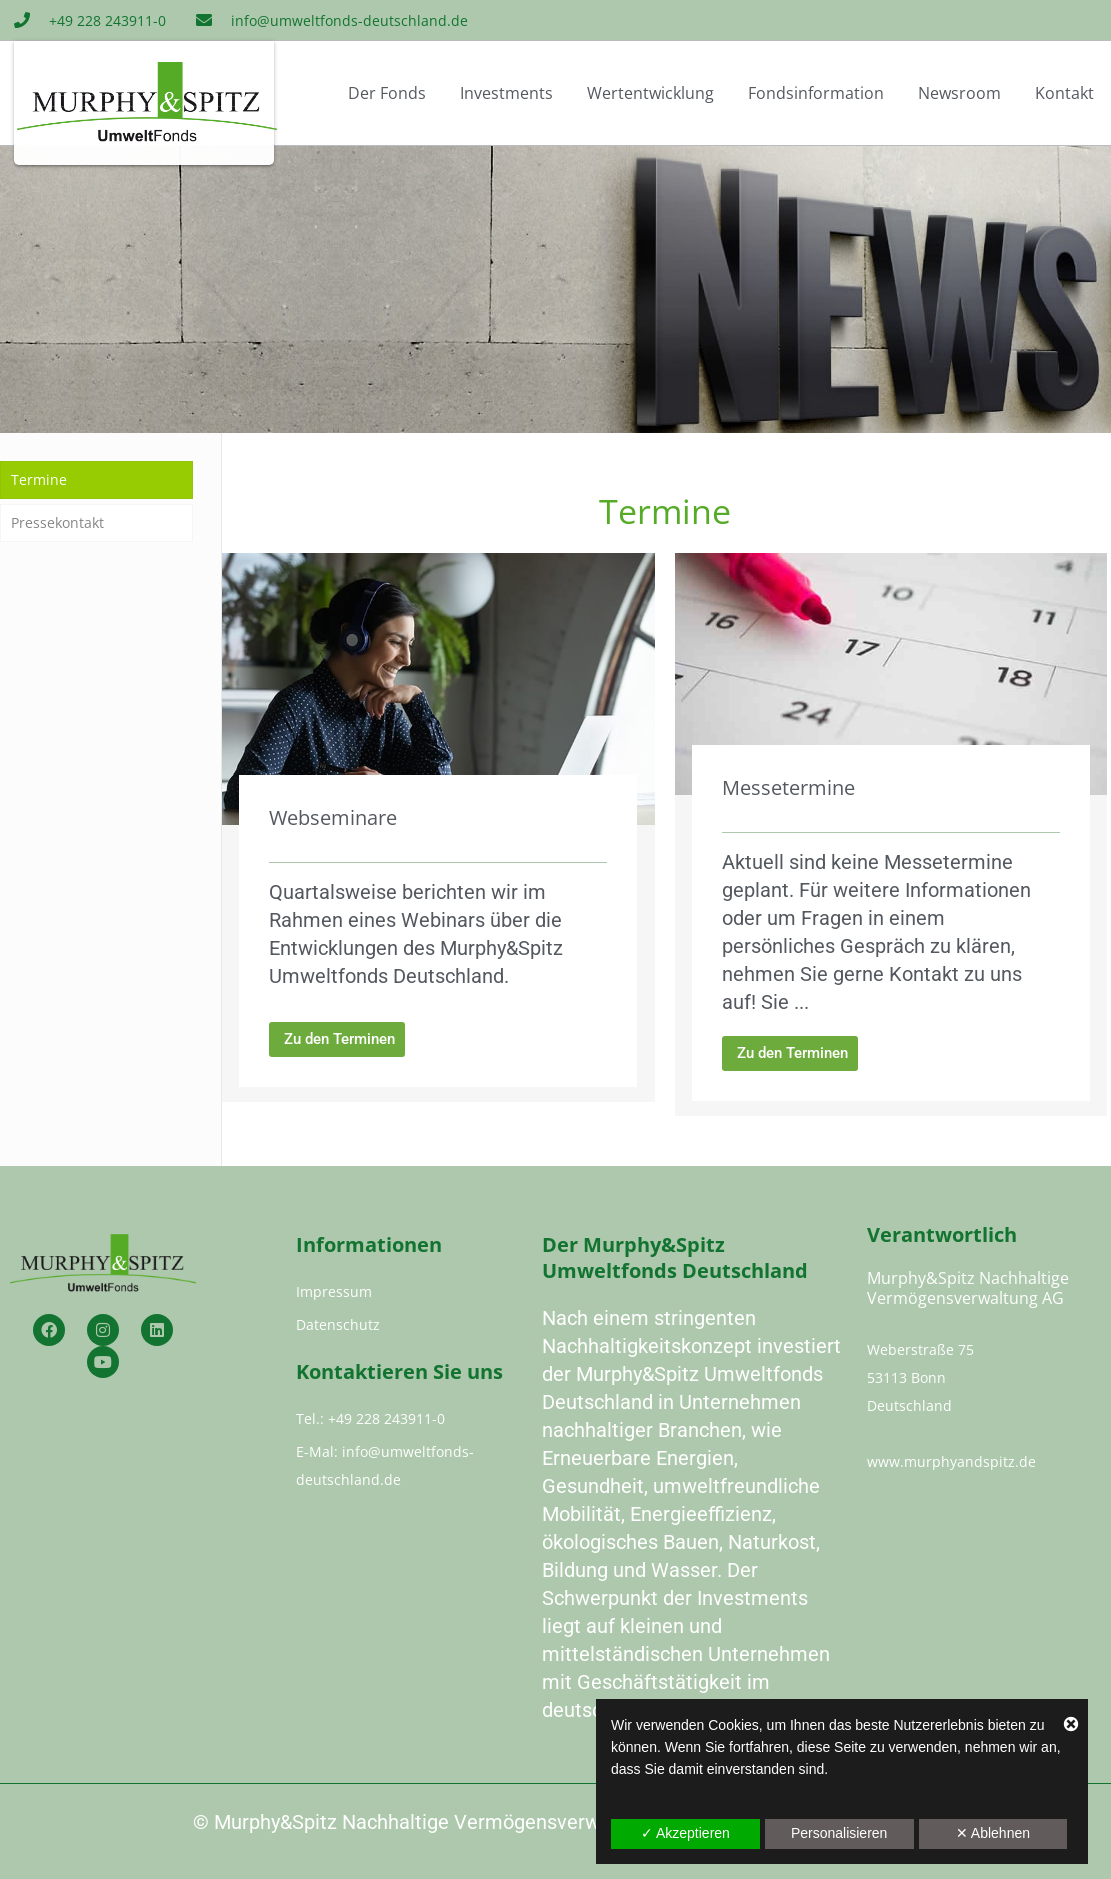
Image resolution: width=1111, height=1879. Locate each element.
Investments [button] (506, 93)
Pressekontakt (57, 522)
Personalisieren (839, 1833)
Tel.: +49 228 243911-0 (370, 1418)
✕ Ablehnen (993, 1833)
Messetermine (788, 787)
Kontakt (1064, 93)
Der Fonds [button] (387, 93)
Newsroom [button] (959, 93)
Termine (39, 479)
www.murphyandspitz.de (951, 1461)
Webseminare (333, 817)
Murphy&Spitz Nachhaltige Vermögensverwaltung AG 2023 (475, 1822)
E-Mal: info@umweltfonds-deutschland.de (385, 1465)
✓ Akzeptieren (685, 1833)
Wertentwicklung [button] (650, 93)
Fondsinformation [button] (816, 93)
